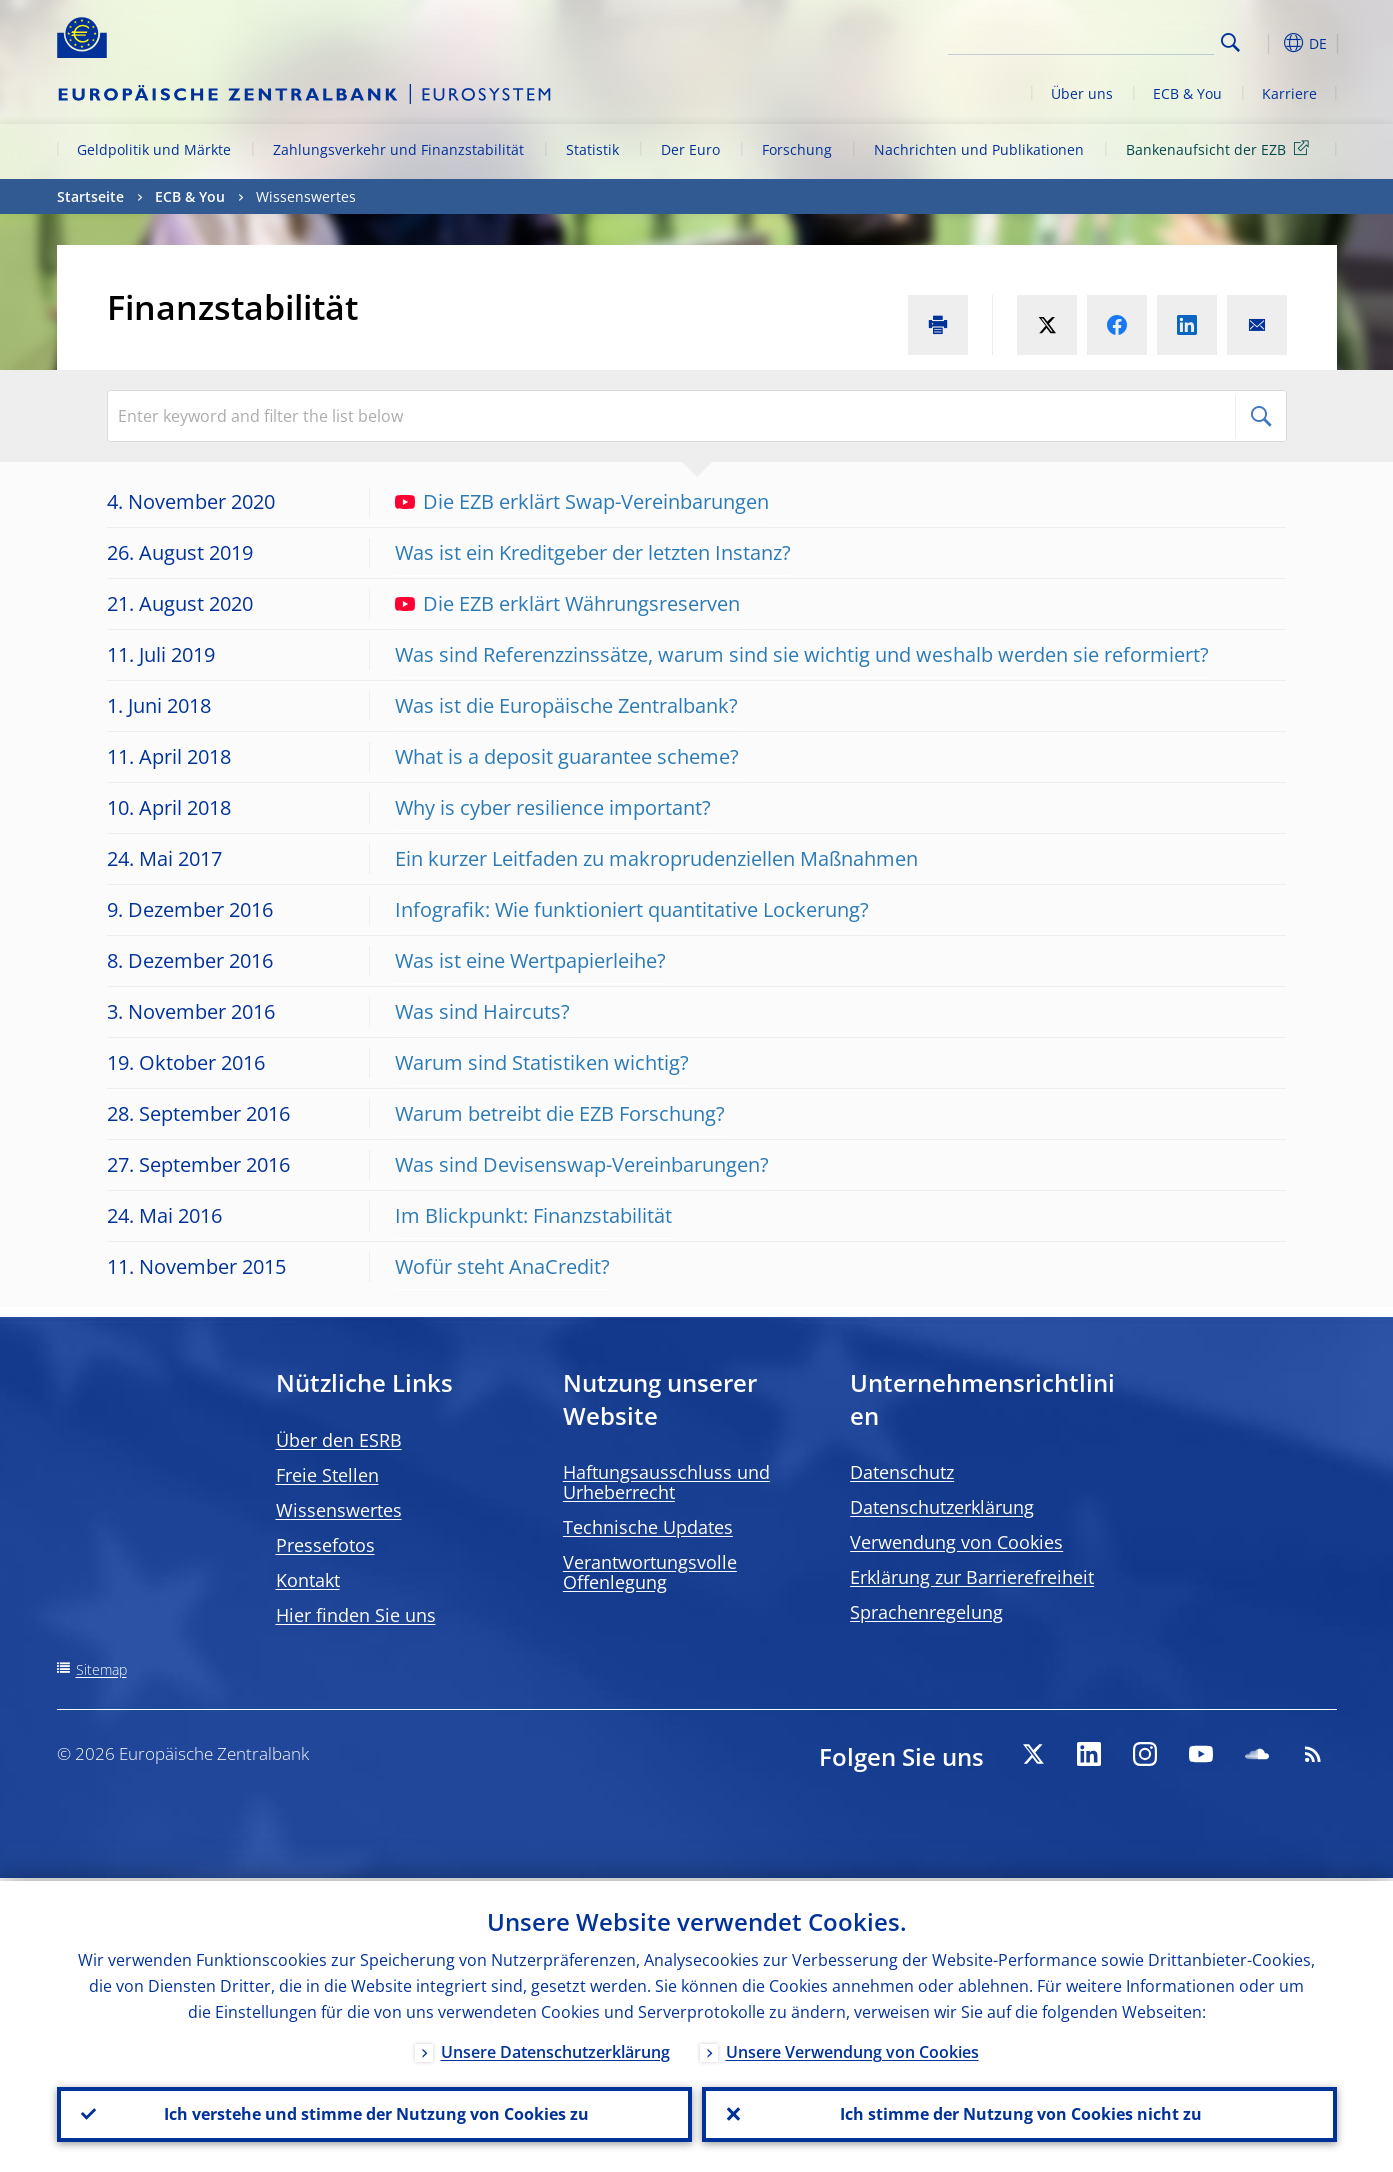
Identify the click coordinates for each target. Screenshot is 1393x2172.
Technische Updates (648, 1527)
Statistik (592, 149)
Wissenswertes (339, 1510)
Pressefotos (325, 1545)
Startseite (90, 196)
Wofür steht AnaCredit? (502, 1266)
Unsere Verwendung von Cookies (852, 2049)
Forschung (797, 149)
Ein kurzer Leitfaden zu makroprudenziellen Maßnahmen (656, 858)
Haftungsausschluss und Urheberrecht (666, 1482)
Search (1230, 42)
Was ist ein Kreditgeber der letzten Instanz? (593, 552)
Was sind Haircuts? (482, 1011)
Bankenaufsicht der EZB (1221, 148)
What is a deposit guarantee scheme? (567, 756)
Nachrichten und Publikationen (979, 149)
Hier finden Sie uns (356, 1615)
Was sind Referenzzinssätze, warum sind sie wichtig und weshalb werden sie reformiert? (802, 654)
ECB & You (1187, 93)
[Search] (1114, 40)
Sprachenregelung (926, 1612)
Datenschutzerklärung (942, 1507)
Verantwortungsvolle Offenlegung (650, 1572)
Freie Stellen (327, 1475)
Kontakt (308, 1580)
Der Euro (690, 149)
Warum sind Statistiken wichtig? (542, 1062)
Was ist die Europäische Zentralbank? (566, 705)
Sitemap (101, 1669)
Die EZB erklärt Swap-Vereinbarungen (582, 501)
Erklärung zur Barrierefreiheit (972, 1577)
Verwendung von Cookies (956, 1542)
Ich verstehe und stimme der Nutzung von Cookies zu (374, 2113)
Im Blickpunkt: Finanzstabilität (533, 1215)
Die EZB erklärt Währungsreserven (567, 603)
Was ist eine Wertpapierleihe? (530, 960)
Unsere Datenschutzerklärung (555, 2049)
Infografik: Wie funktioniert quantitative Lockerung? (632, 909)
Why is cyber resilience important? (553, 807)
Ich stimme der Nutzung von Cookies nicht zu (1019, 2113)
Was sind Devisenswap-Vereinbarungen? (582, 1164)
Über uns (1082, 93)
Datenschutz (902, 1472)
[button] (1267, 43)
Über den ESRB (339, 1440)
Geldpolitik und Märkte (154, 149)
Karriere (1289, 93)
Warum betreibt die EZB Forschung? (560, 1113)
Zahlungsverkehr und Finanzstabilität (398, 149)
